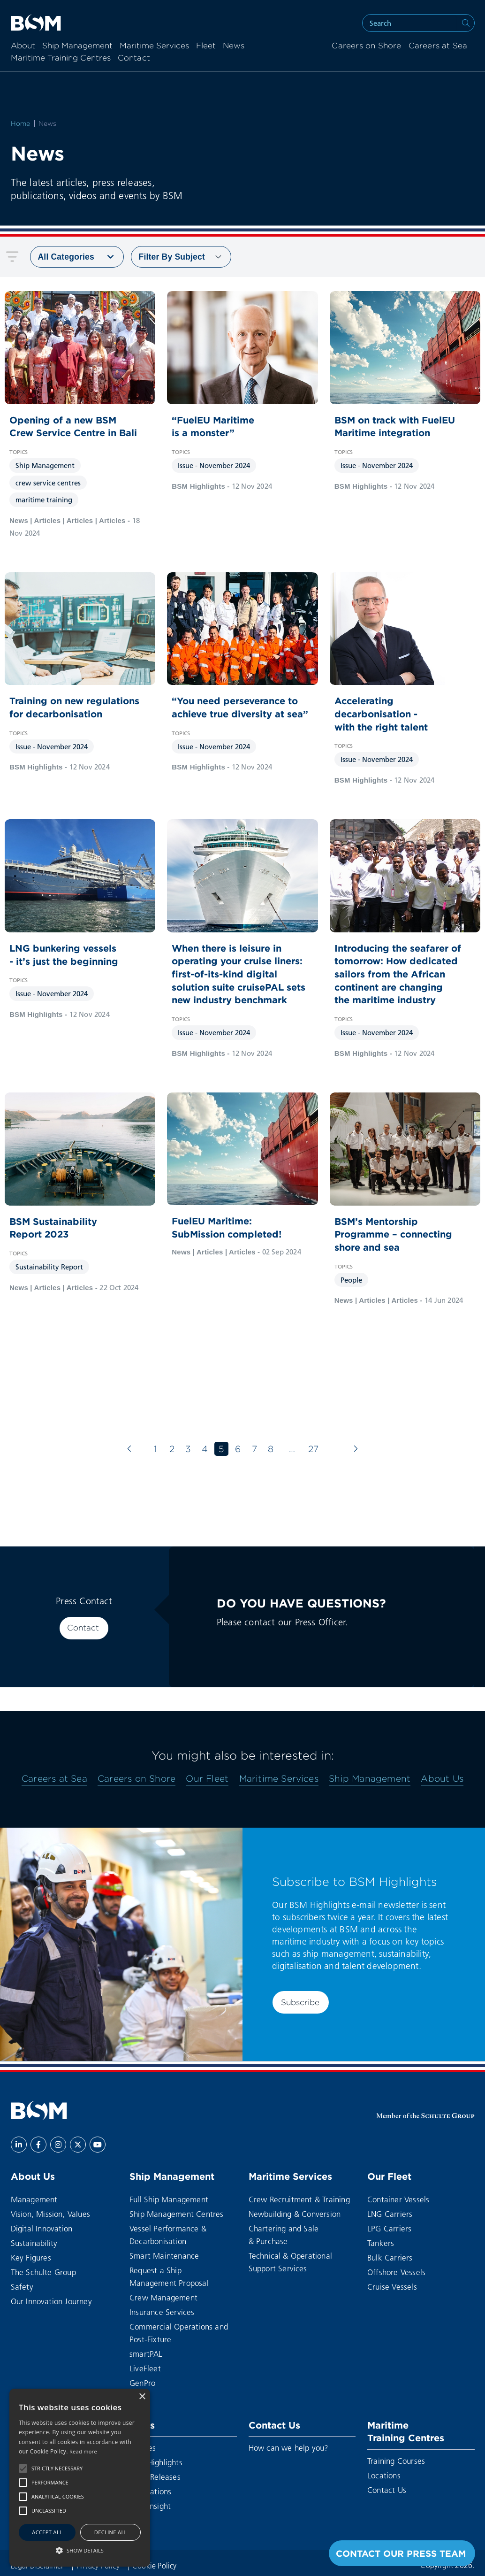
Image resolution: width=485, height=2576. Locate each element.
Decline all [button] (110, 2532)
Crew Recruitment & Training (299, 2199)
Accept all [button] (47, 2532)
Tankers (380, 2243)
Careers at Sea (54, 1778)
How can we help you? (289, 2448)
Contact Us (274, 2425)
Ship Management (77, 46)
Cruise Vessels (392, 2286)
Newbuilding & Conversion (295, 2214)
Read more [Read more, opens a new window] (83, 2451)
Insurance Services (162, 2312)
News (233, 46)
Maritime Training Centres (61, 58)
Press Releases (155, 2477)
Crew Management (163, 2297)
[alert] (79, 2478)
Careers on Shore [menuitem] (366, 46)
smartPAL (146, 2354)
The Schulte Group (43, 2272)
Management (34, 2199)
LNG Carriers (389, 2214)
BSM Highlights (155, 2462)
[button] (23, 2468)
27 (313, 1448)
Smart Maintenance (164, 2256)
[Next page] (356, 1449)
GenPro (142, 2383)
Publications (150, 2491)
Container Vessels (398, 2199)
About (23, 46)
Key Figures (31, 2257)
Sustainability (34, 2243)
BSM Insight (150, 2506)
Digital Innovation (42, 2228)
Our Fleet (207, 1778)
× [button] (141, 2396)
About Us (442, 1778)
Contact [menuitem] (134, 58)
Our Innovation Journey (51, 2301)
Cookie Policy (154, 2565)
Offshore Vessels (396, 2272)
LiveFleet (145, 2368)
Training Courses (396, 2461)
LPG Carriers (389, 2228)
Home (20, 123)
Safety (22, 2286)
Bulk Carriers (390, 2257)
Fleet (206, 46)
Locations (384, 2475)
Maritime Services (154, 46)
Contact (83, 1627)
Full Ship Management (168, 2199)
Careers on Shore (136, 1778)
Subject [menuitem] (172, 256)
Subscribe (300, 2002)
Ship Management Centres (176, 2214)
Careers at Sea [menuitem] (438, 46)
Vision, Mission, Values (51, 2214)
